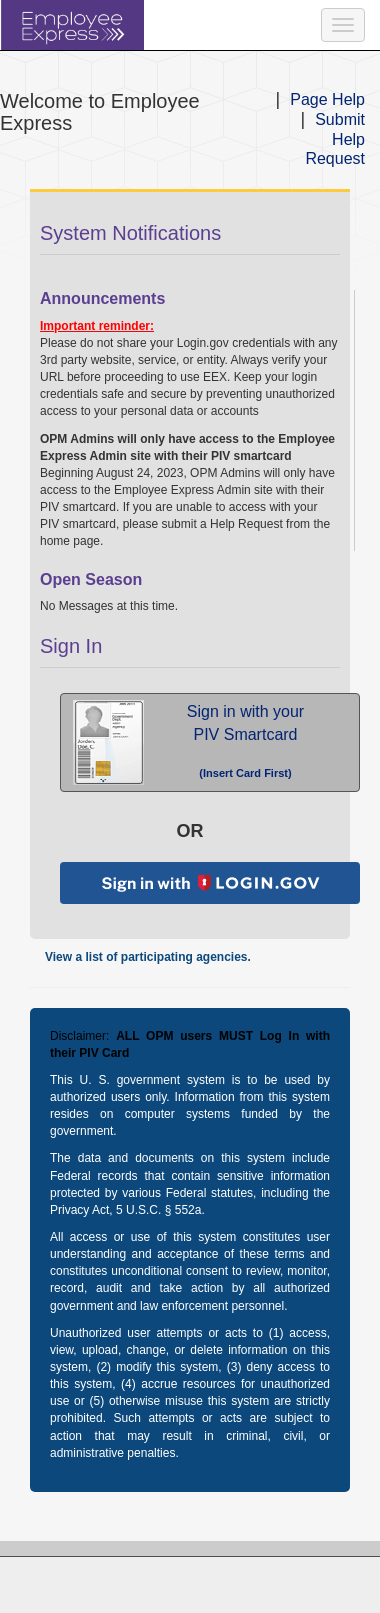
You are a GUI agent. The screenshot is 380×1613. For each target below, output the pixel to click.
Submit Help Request (335, 139)
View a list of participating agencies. (148, 957)
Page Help (327, 99)
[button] (210, 742)
